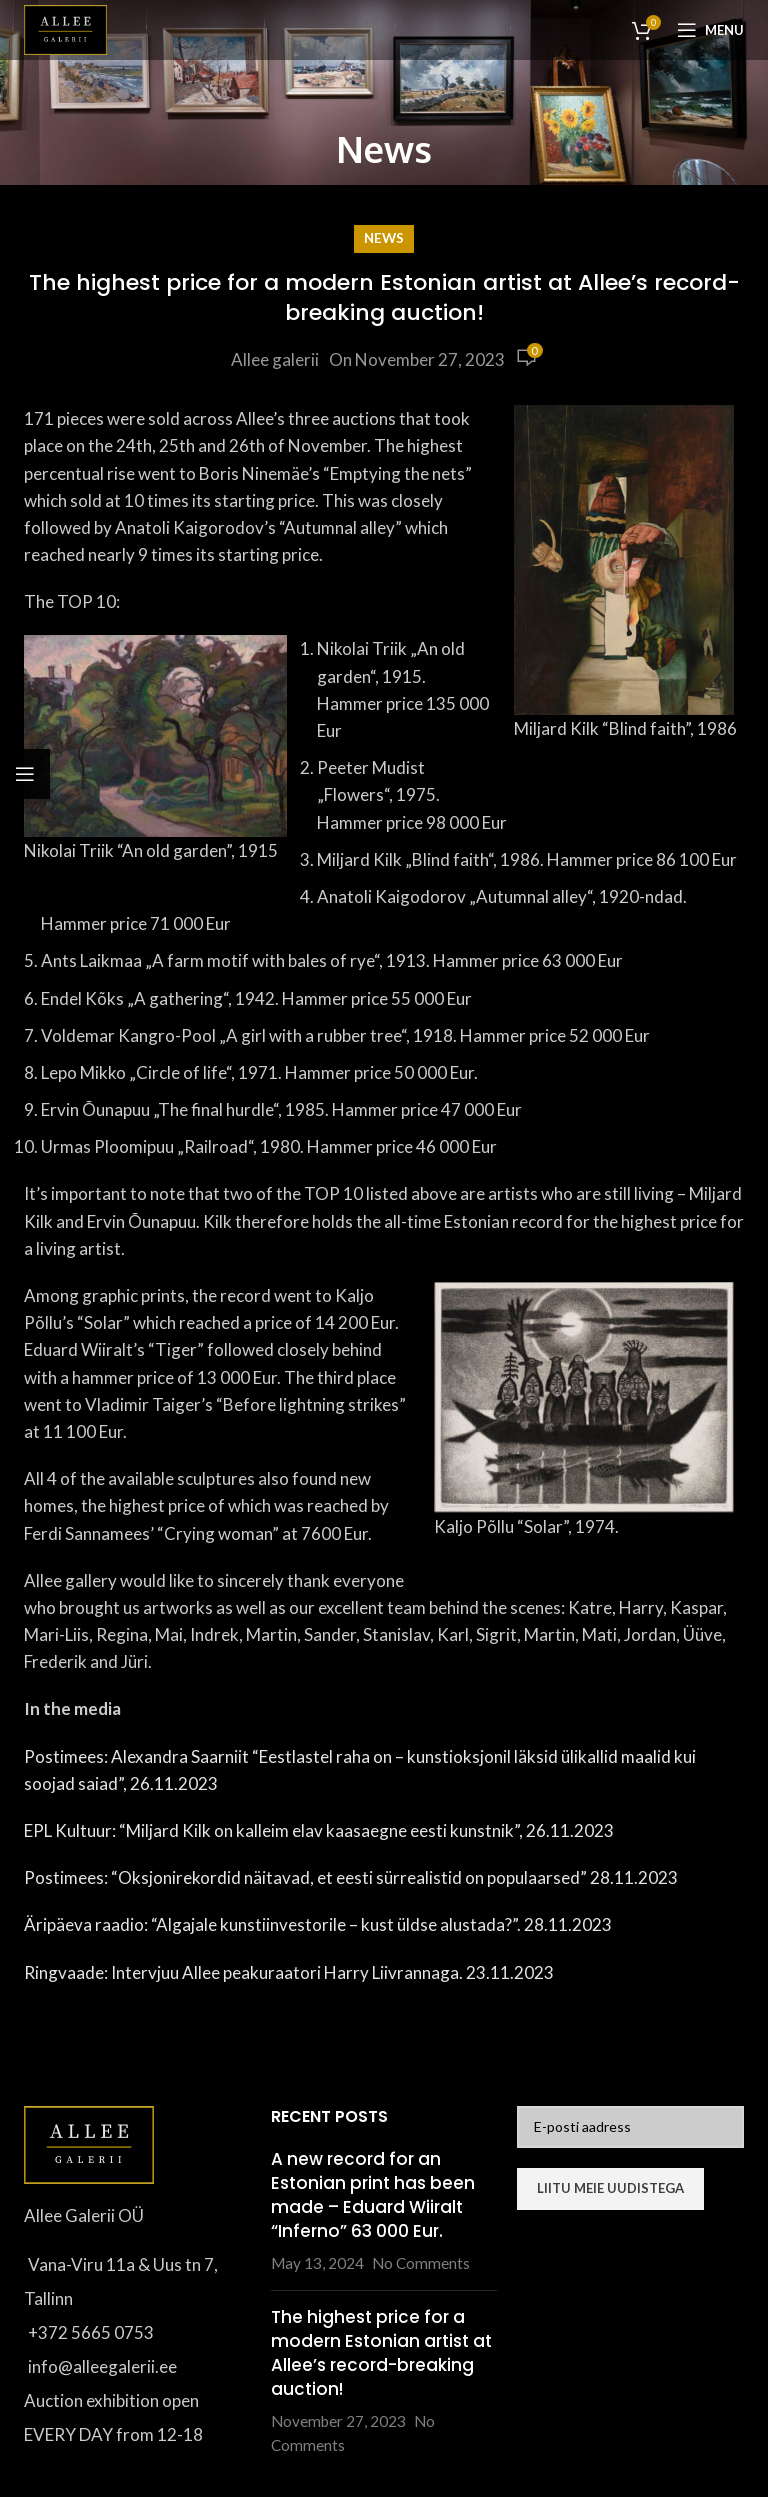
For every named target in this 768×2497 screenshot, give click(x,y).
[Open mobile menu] (710, 30)
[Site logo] (65, 27)
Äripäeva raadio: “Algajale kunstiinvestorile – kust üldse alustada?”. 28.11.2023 (318, 1924)
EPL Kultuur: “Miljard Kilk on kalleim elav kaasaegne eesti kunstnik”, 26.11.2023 (319, 1830)
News (384, 238)
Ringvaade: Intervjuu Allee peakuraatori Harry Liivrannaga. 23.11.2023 (289, 1972)
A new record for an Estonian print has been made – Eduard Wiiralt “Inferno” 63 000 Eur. (373, 2194)
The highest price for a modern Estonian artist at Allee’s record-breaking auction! (381, 2352)
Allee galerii (275, 359)
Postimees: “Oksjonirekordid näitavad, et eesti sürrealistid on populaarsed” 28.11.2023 (351, 1877)
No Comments (421, 2263)
